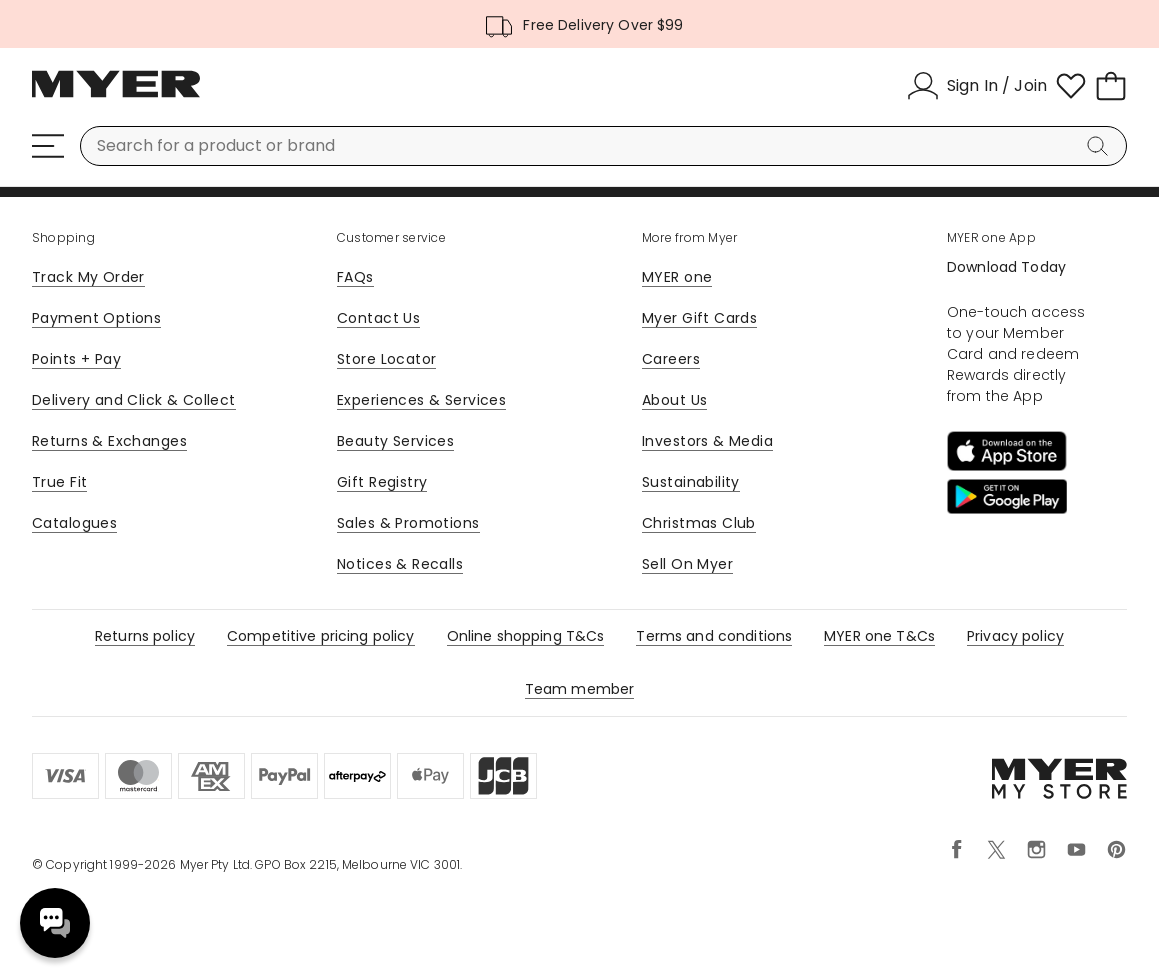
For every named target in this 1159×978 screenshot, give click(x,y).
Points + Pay (76, 359)
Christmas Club (699, 523)
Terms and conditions (714, 636)
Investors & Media (707, 441)
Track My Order (88, 277)
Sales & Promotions (408, 523)
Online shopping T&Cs (526, 636)
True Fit (59, 482)
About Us (674, 400)
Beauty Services (395, 441)
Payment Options (96, 318)
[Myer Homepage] (116, 95)
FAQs (355, 277)
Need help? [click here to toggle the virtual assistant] (55, 923)
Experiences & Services (421, 400)
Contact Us (378, 318)
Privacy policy (1015, 636)
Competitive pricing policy (321, 636)
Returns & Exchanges (109, 441)
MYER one (677, 277)
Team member (580, 689)
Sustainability (691, 482)
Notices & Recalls (400, 564)
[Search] (1101, 146)
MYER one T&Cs (879, 636)
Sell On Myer (687, 564)
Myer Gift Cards (699, 318)
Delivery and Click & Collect (134, 400)
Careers (671, 359)
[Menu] (48, 146)
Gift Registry (382, 482)
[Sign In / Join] (977, 86)
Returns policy (145, 636)
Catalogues (74, 523)
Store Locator (386, 359)
